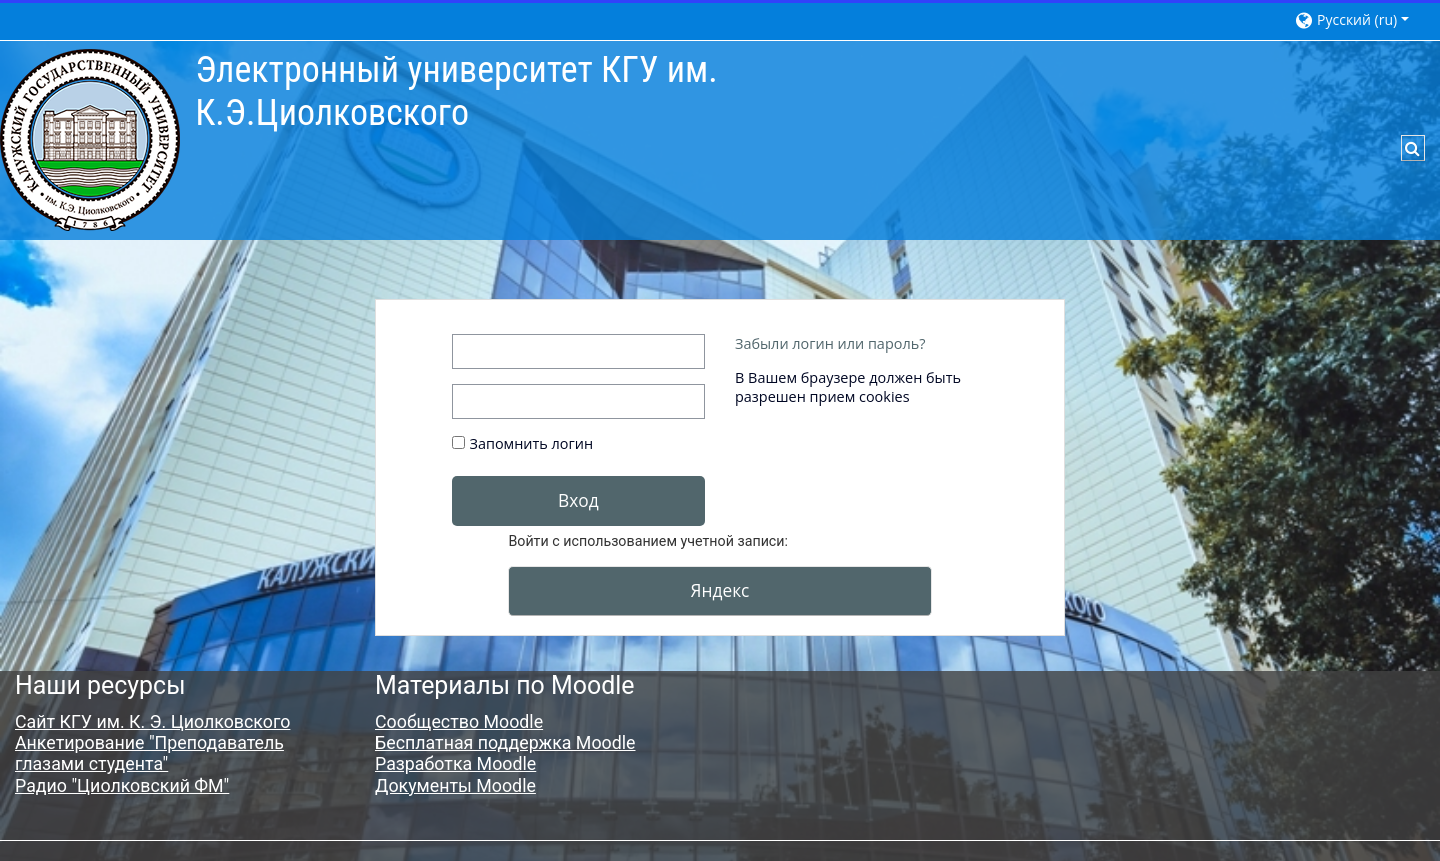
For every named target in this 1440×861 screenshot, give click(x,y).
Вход (578, 500)
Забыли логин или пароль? (830, 343)
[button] (1357, 19)
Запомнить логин (532, 443)
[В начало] (90, 138)
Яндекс (720, 590)
